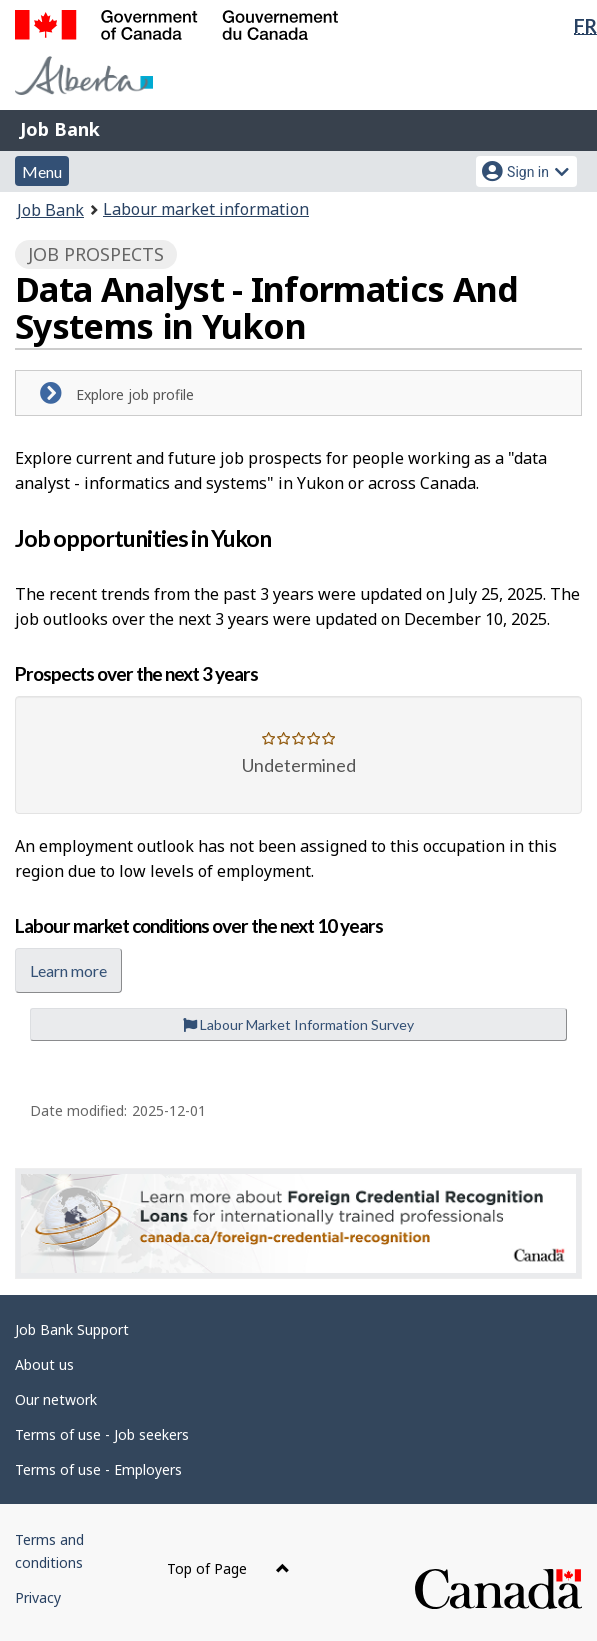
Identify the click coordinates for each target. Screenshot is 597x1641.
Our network (56, 1399)
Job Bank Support (72, 1329)
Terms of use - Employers (98, 1469)
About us (44, 1364)
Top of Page (228, 1568)
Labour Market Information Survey (298, 1024)
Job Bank (60, 129)
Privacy (38, 1597)
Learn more (68, 970)
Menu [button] (42, 171)
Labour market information (206, 209)
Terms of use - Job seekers (102, 1434)
